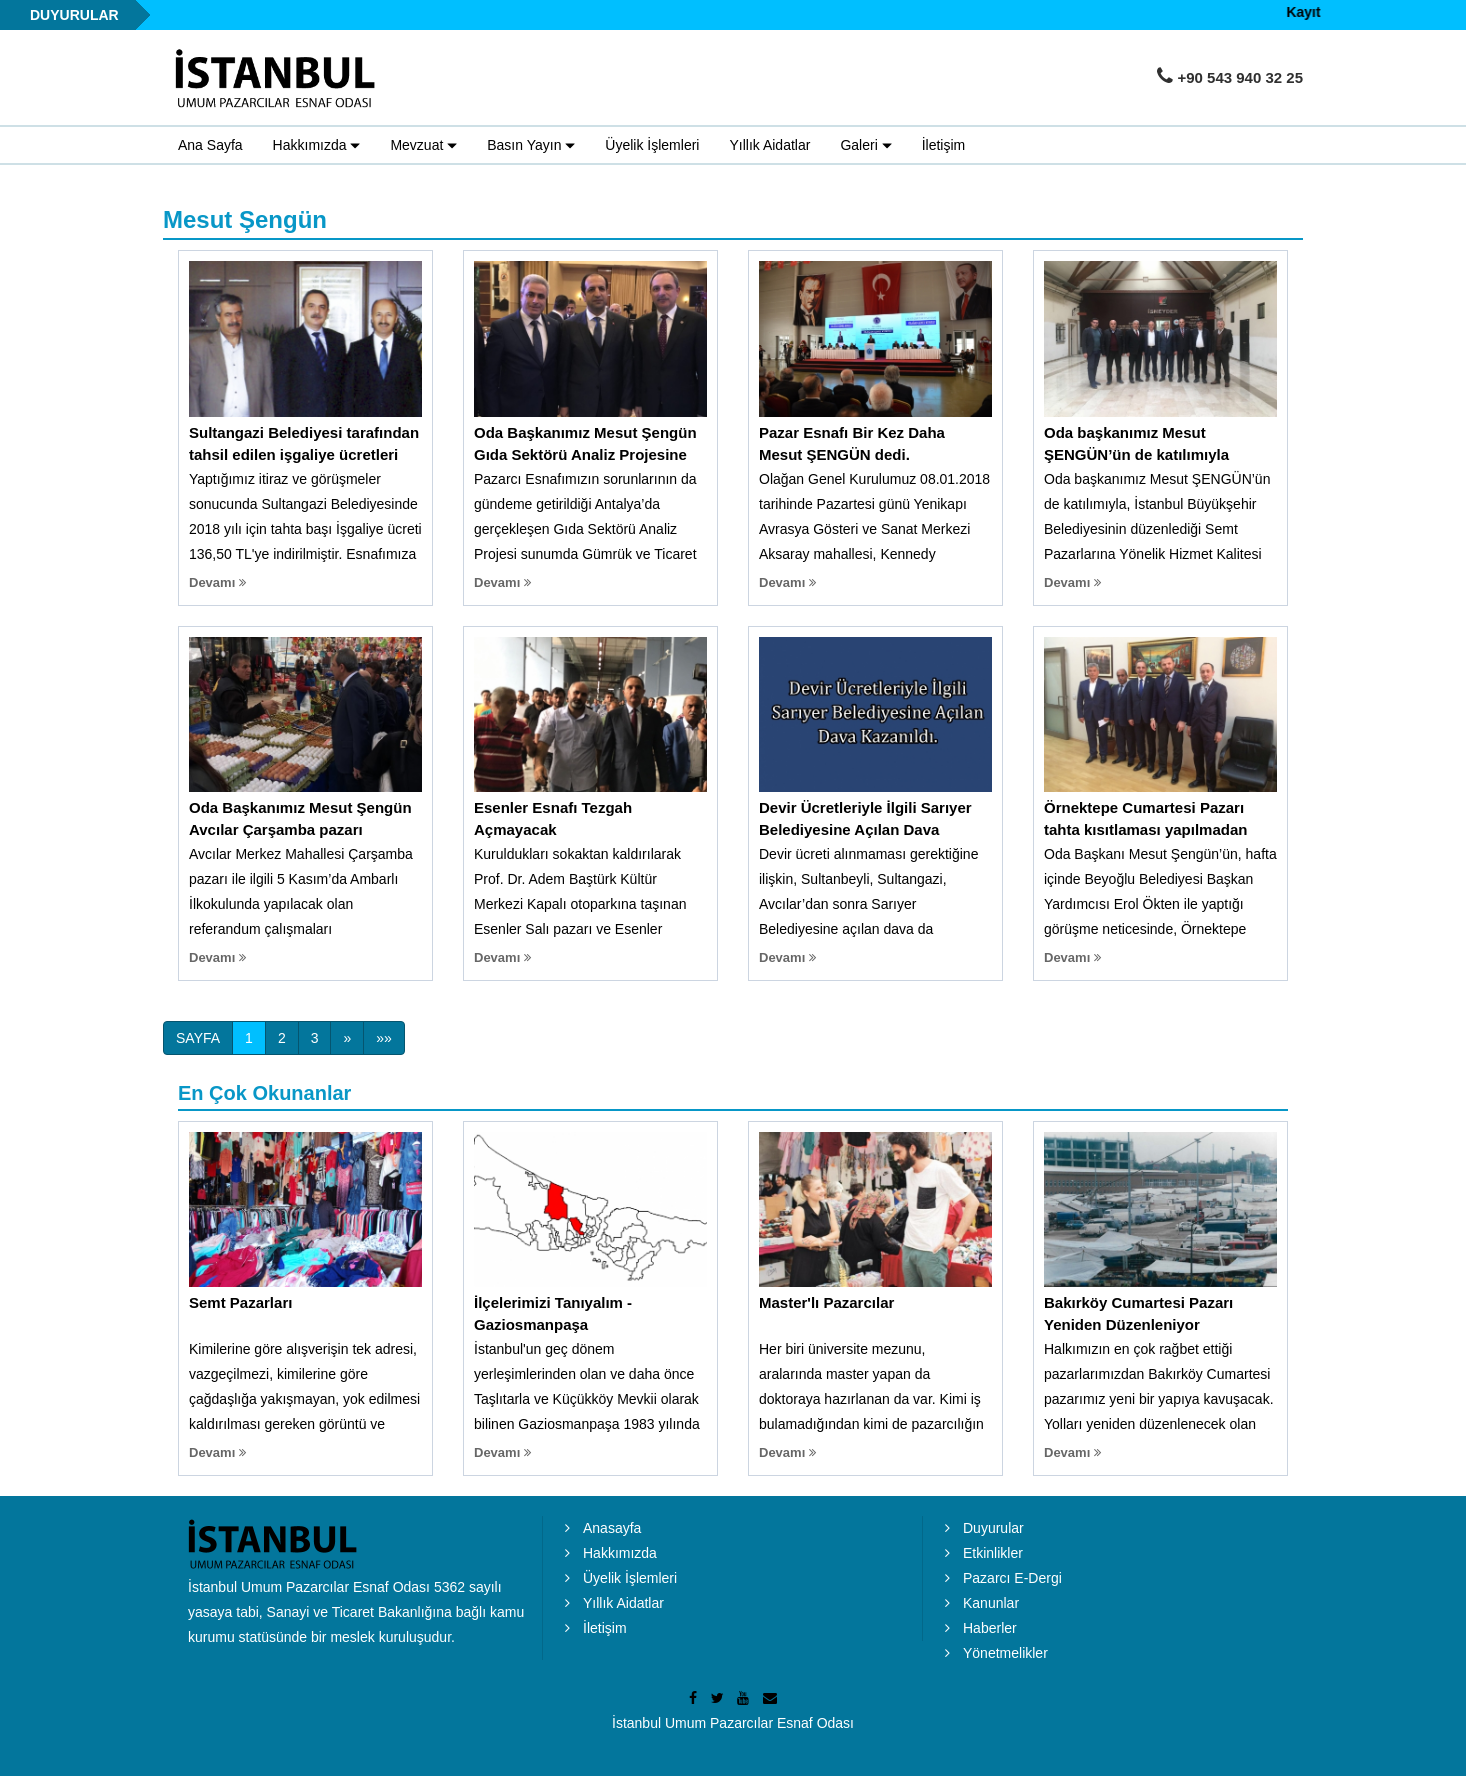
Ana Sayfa (210, 145)
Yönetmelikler (1005, 1653)
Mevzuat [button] (423, 146)
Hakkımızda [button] (317, 146)
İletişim (944, 145)
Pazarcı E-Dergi (1012, 1578)
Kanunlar (991, 1603)
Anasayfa (612, 1528)
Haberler (990, 1628)
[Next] (347, 1038)
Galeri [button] (865, 146)
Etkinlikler (993, 1553)
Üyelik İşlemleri (652, 145)
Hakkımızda (620, 1553)
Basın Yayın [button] (531, 146)
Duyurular (993, 1528)
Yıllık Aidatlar (769, 145)
